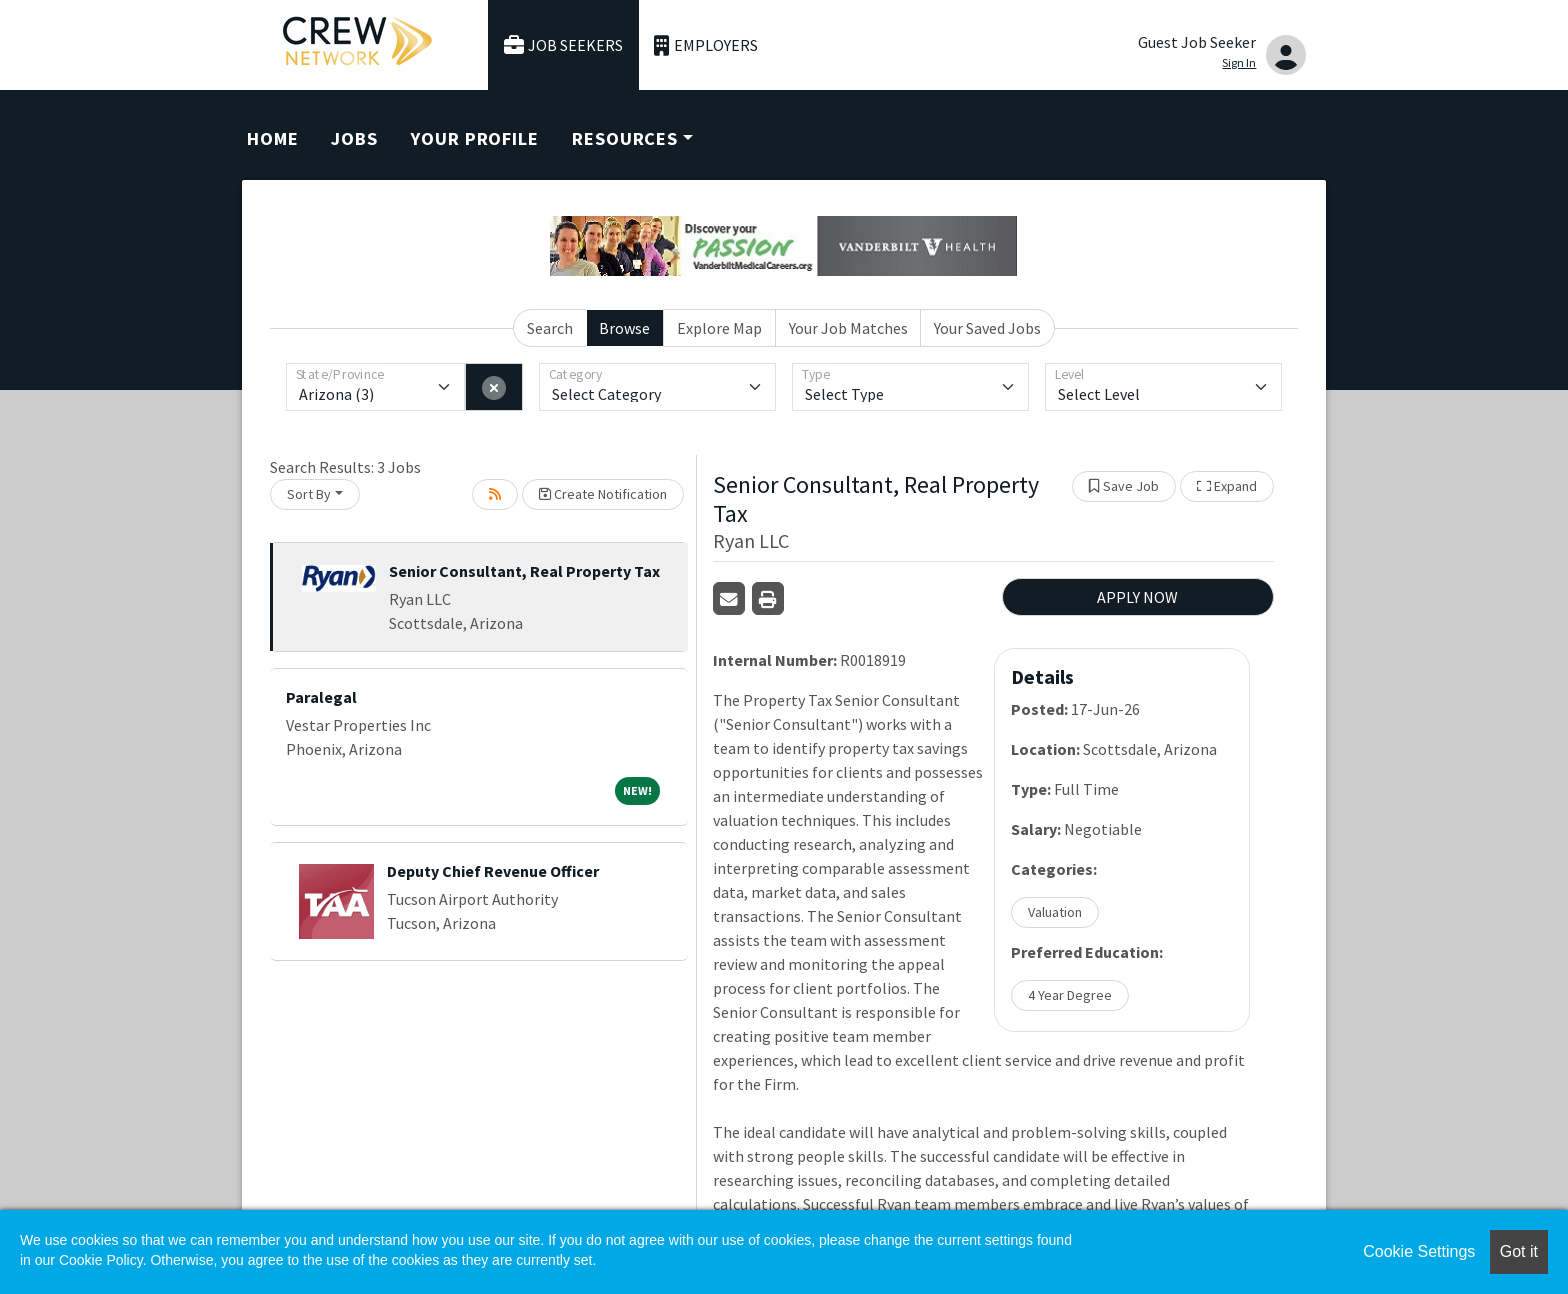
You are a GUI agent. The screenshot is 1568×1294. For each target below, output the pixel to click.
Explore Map (719, 328)
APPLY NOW (1137, 597)
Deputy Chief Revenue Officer (493, 871)
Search (550, 328)
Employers (706, 45)
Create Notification (603, 494)
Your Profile (475, 138)
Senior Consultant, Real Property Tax (524, 571)
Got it (1519, 1251)
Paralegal (321, 697)
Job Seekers (564, 45)
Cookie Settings (1419, 1251)
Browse (624, 328)
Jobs (354, 138)
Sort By (309, 494)
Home (273, 138)
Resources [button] (625, 138)
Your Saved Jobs (987, 328)
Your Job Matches (848, 328)
